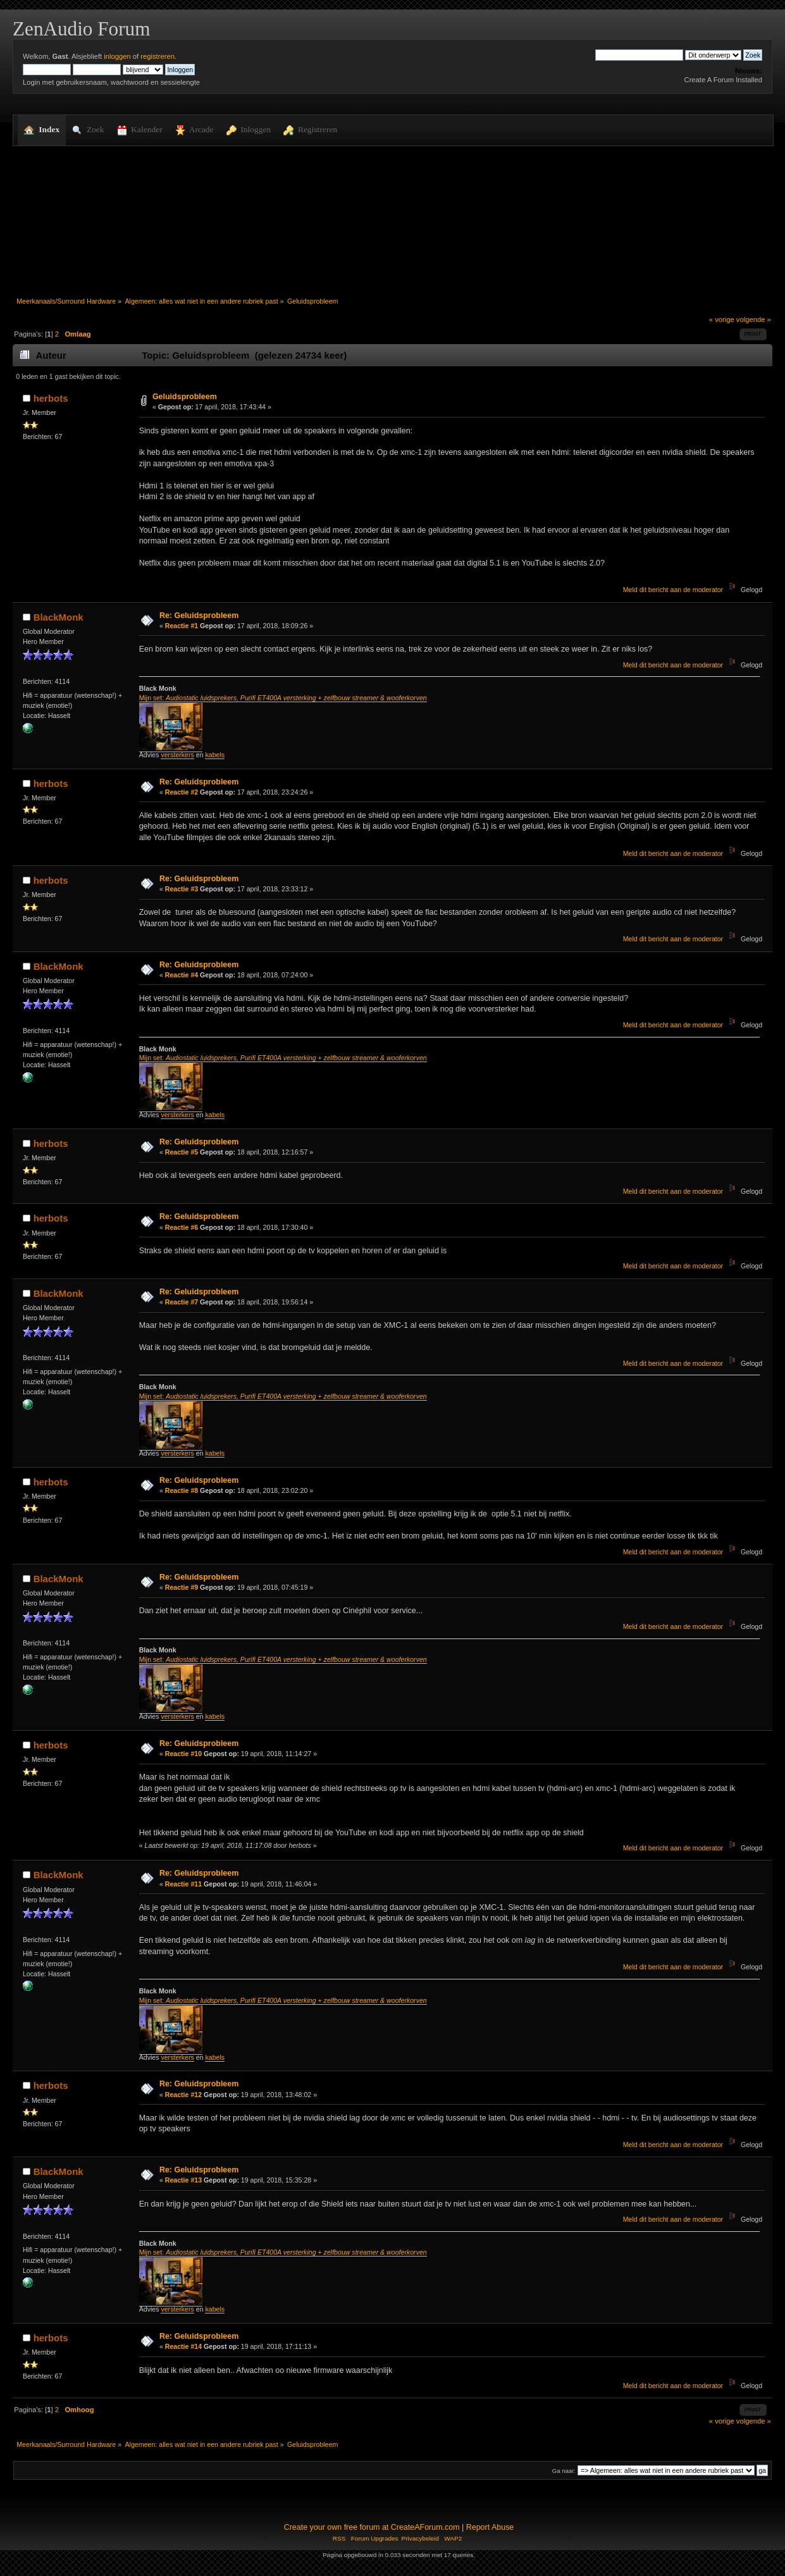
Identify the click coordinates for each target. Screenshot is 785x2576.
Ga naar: (564, 2470)
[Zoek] (639, 55)
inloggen (117, 56)
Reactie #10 (183, 1753)
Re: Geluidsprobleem (198, 615)
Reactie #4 (181, 975)
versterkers (177, 755)
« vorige (721, 319)
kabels (215, 755)
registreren (157, 56)
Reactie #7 (181, 1302)
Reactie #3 (181, 889)
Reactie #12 (183, 2094)
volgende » (753, 319)
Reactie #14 (183, 2346)
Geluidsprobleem (184, 396)
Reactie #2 (181, 792)
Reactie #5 (181, 1152)
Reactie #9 (181, 1587)
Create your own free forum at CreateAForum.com (372, 2527)
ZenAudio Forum (81, 29)
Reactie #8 (181, 1490)
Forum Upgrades (375, 2538)
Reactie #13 (183, 2180)
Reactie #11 (183, 1884)
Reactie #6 (181, 1227)
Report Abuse (490, 2527)
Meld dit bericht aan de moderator (673, 589)
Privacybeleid (420, 2538)
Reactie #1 (181, 625)
